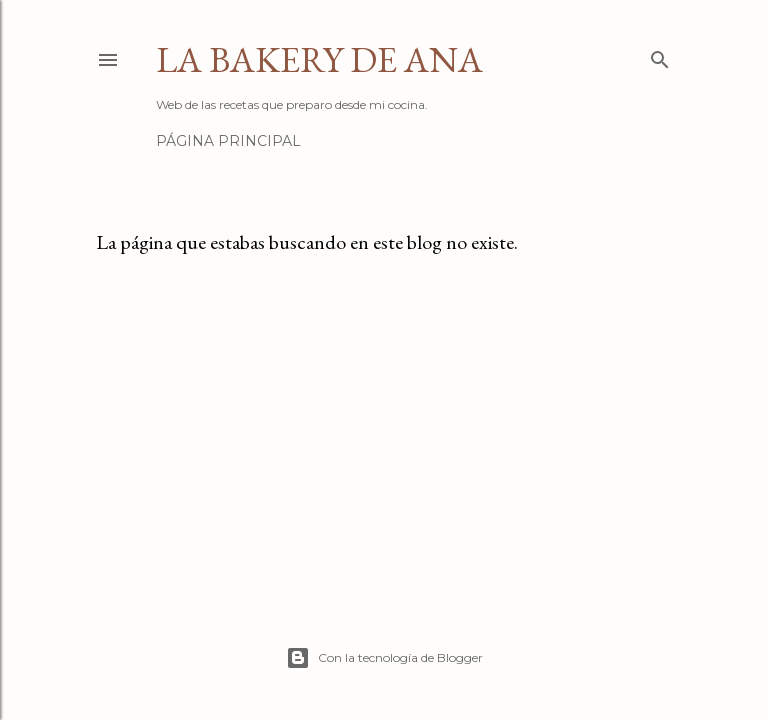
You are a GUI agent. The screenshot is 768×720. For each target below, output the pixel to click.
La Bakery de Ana (319, 59)
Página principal (228, 141)
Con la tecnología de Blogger (384, 658)
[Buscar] (660, 55)
